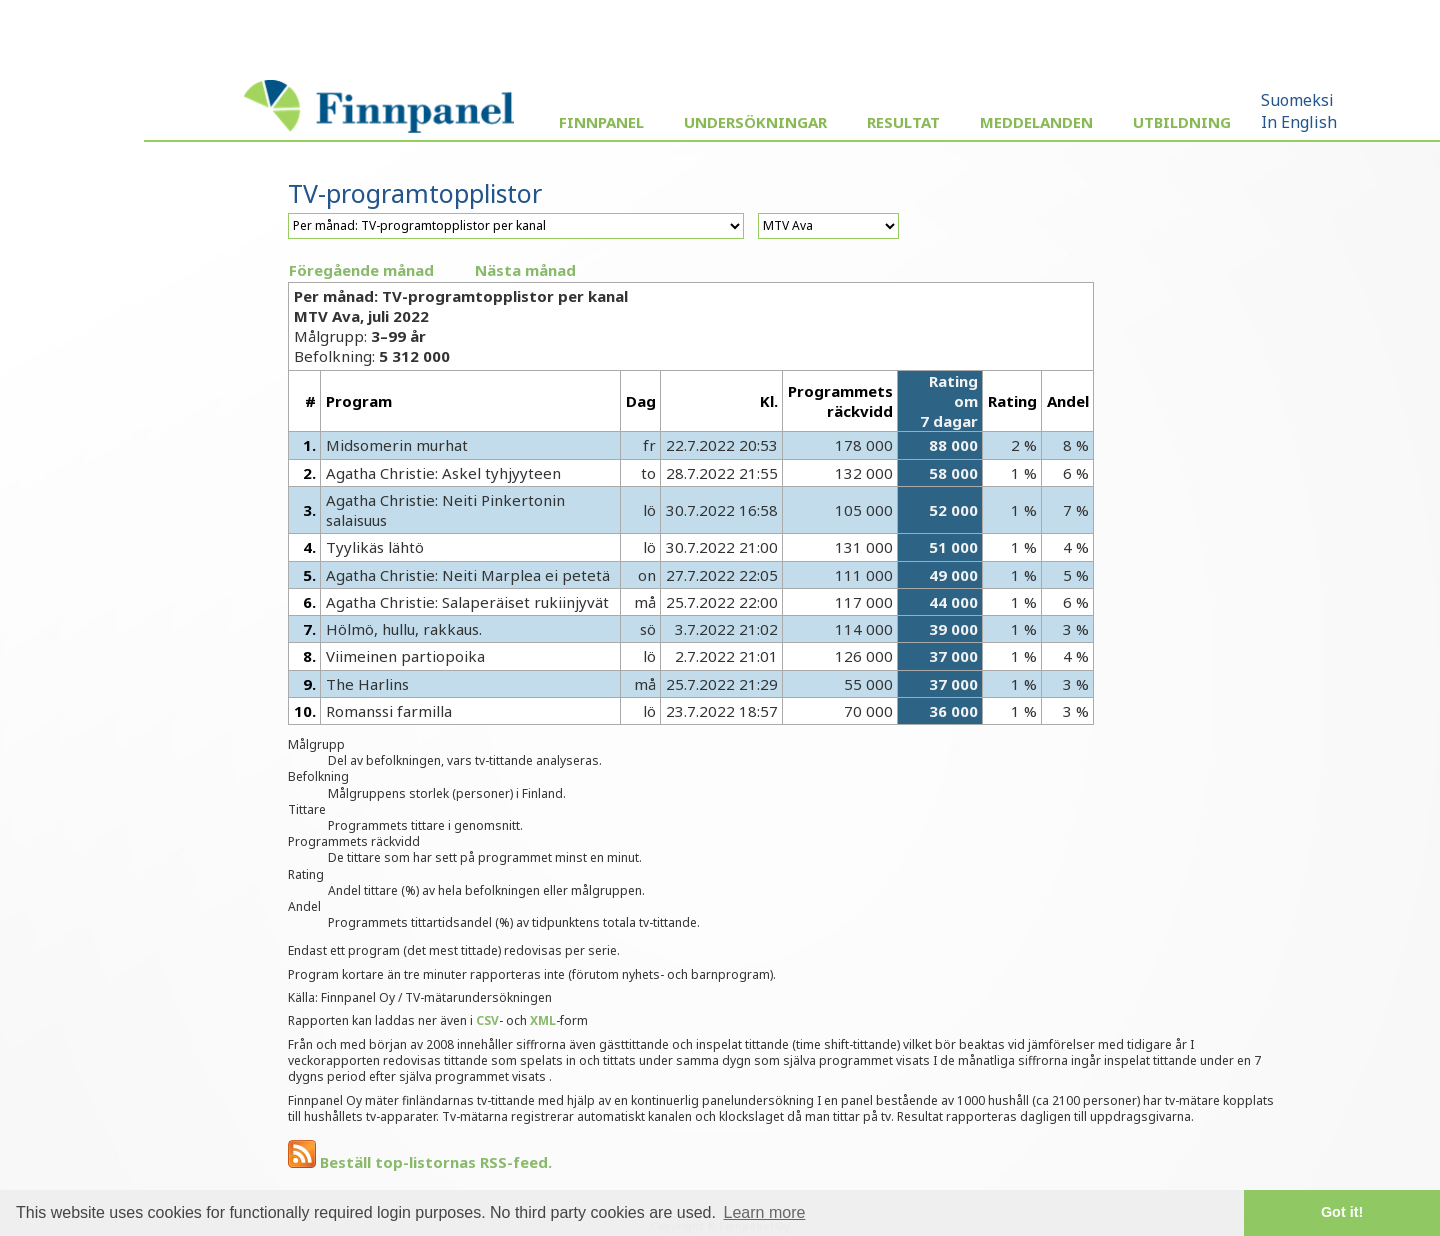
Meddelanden (1036, 122)
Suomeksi (1297, 100)
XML (543, 1020)
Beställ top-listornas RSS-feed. (420, 1162)
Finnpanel (601, 122)
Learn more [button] (765, 1212)
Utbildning (1182, 122)
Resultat (903, 122)
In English (1299, 122)
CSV (487, 1020)
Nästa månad (525, 270)
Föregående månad (361, 270)
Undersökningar (755, 122)
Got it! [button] (1342, 1212)
